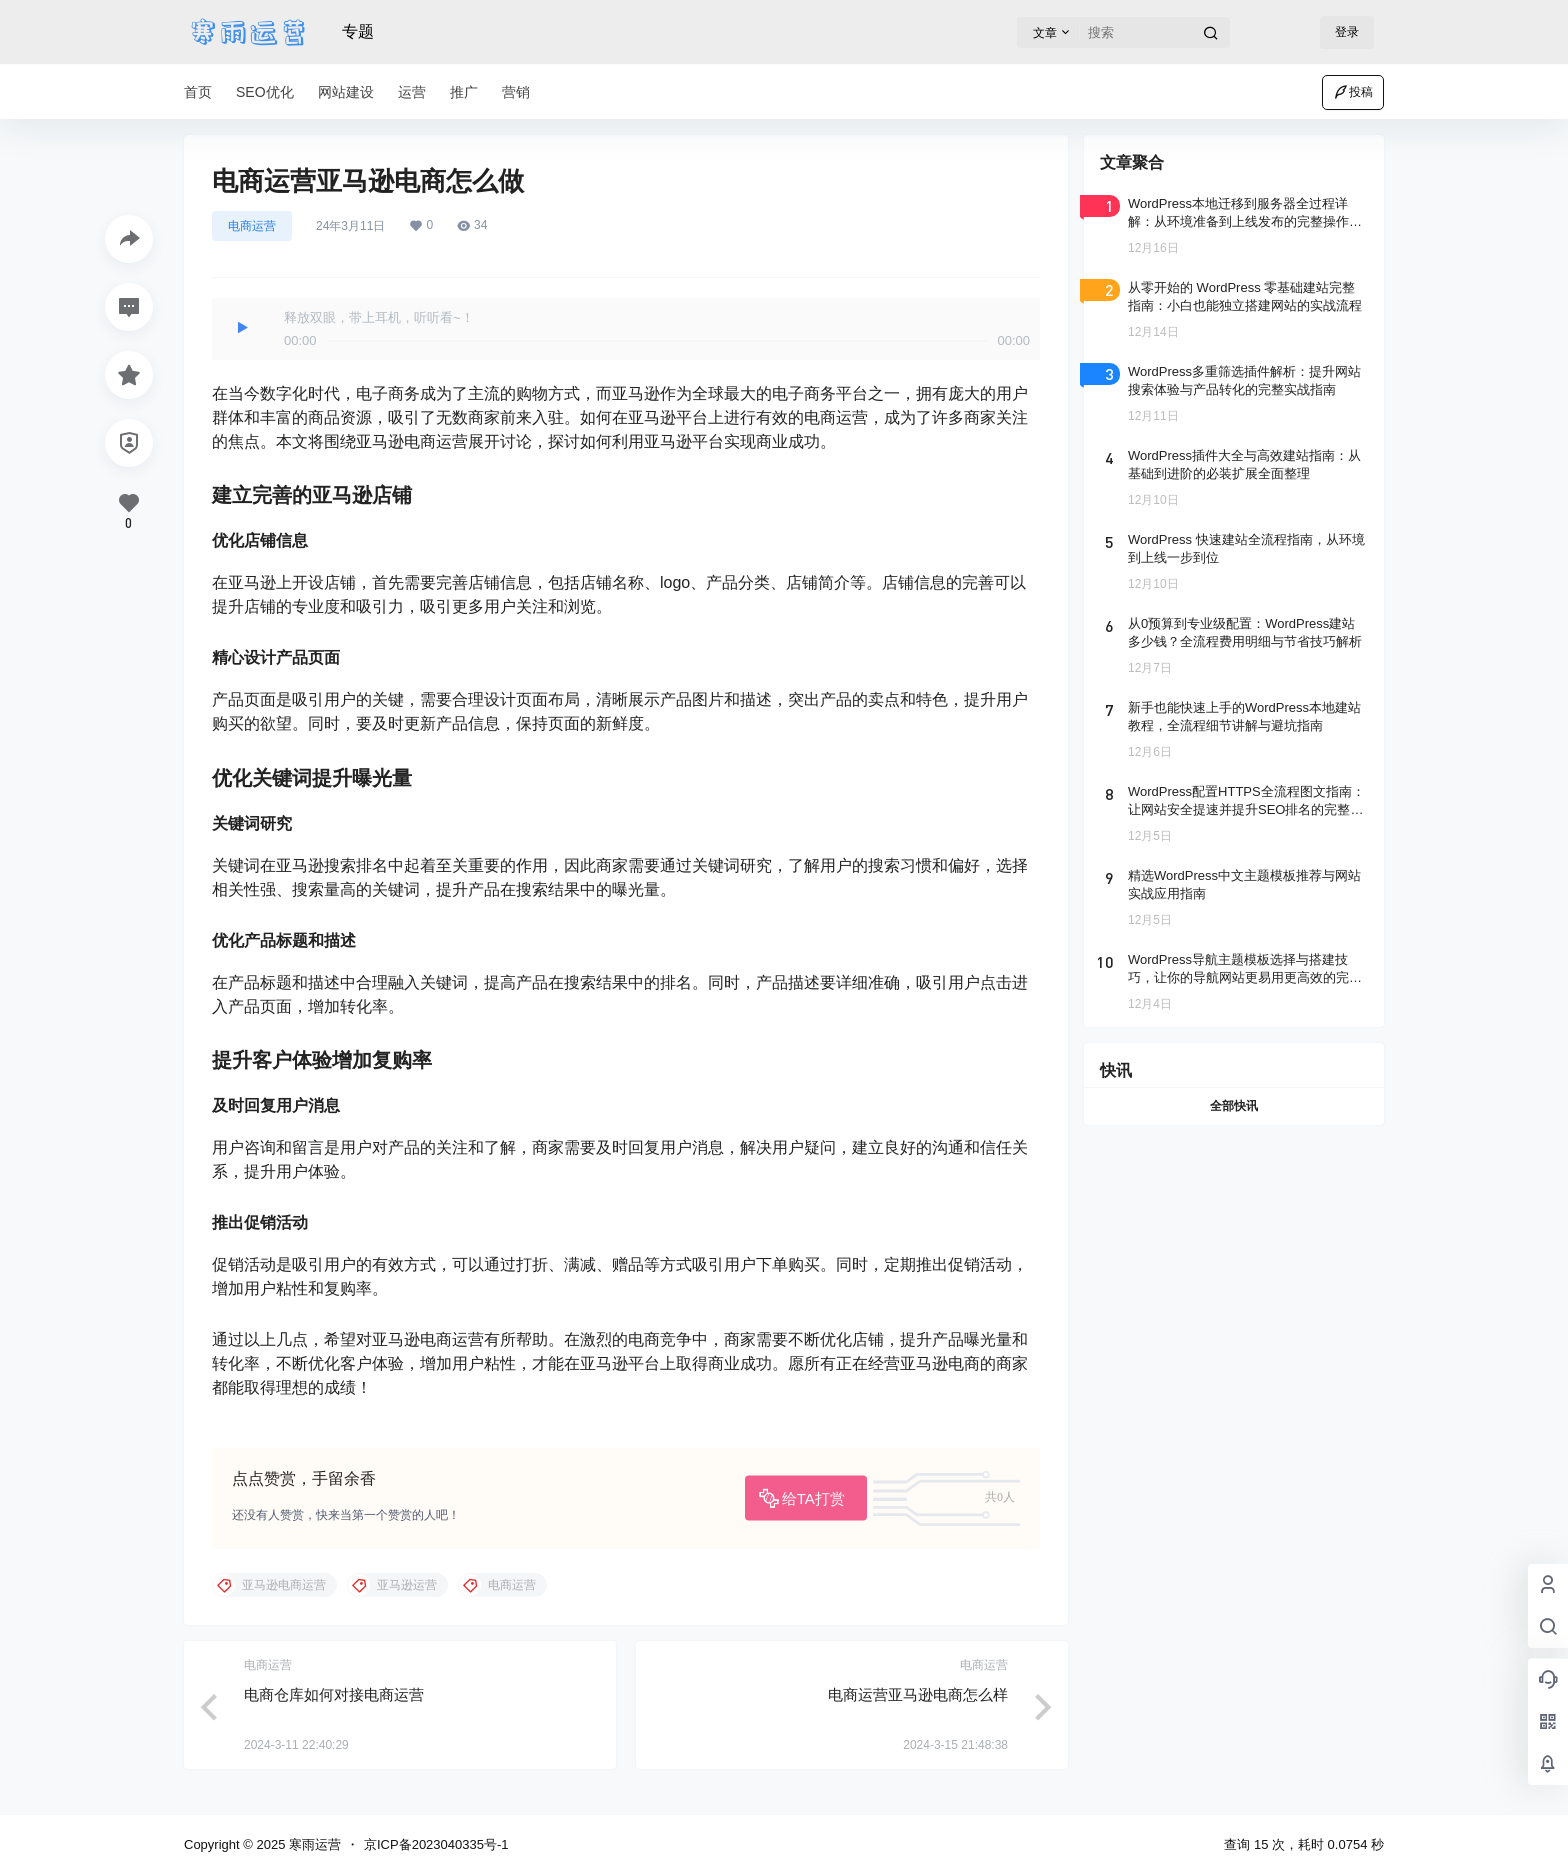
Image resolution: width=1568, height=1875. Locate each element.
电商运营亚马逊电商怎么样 (918, 1694)
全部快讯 (1234, 1106)
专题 (358, 31)
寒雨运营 (313, 1844)
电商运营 (252, 226)
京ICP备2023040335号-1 (436, 1844)
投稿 (1353, 92)
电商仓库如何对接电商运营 (334, 1694)
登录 (1347, 32)
